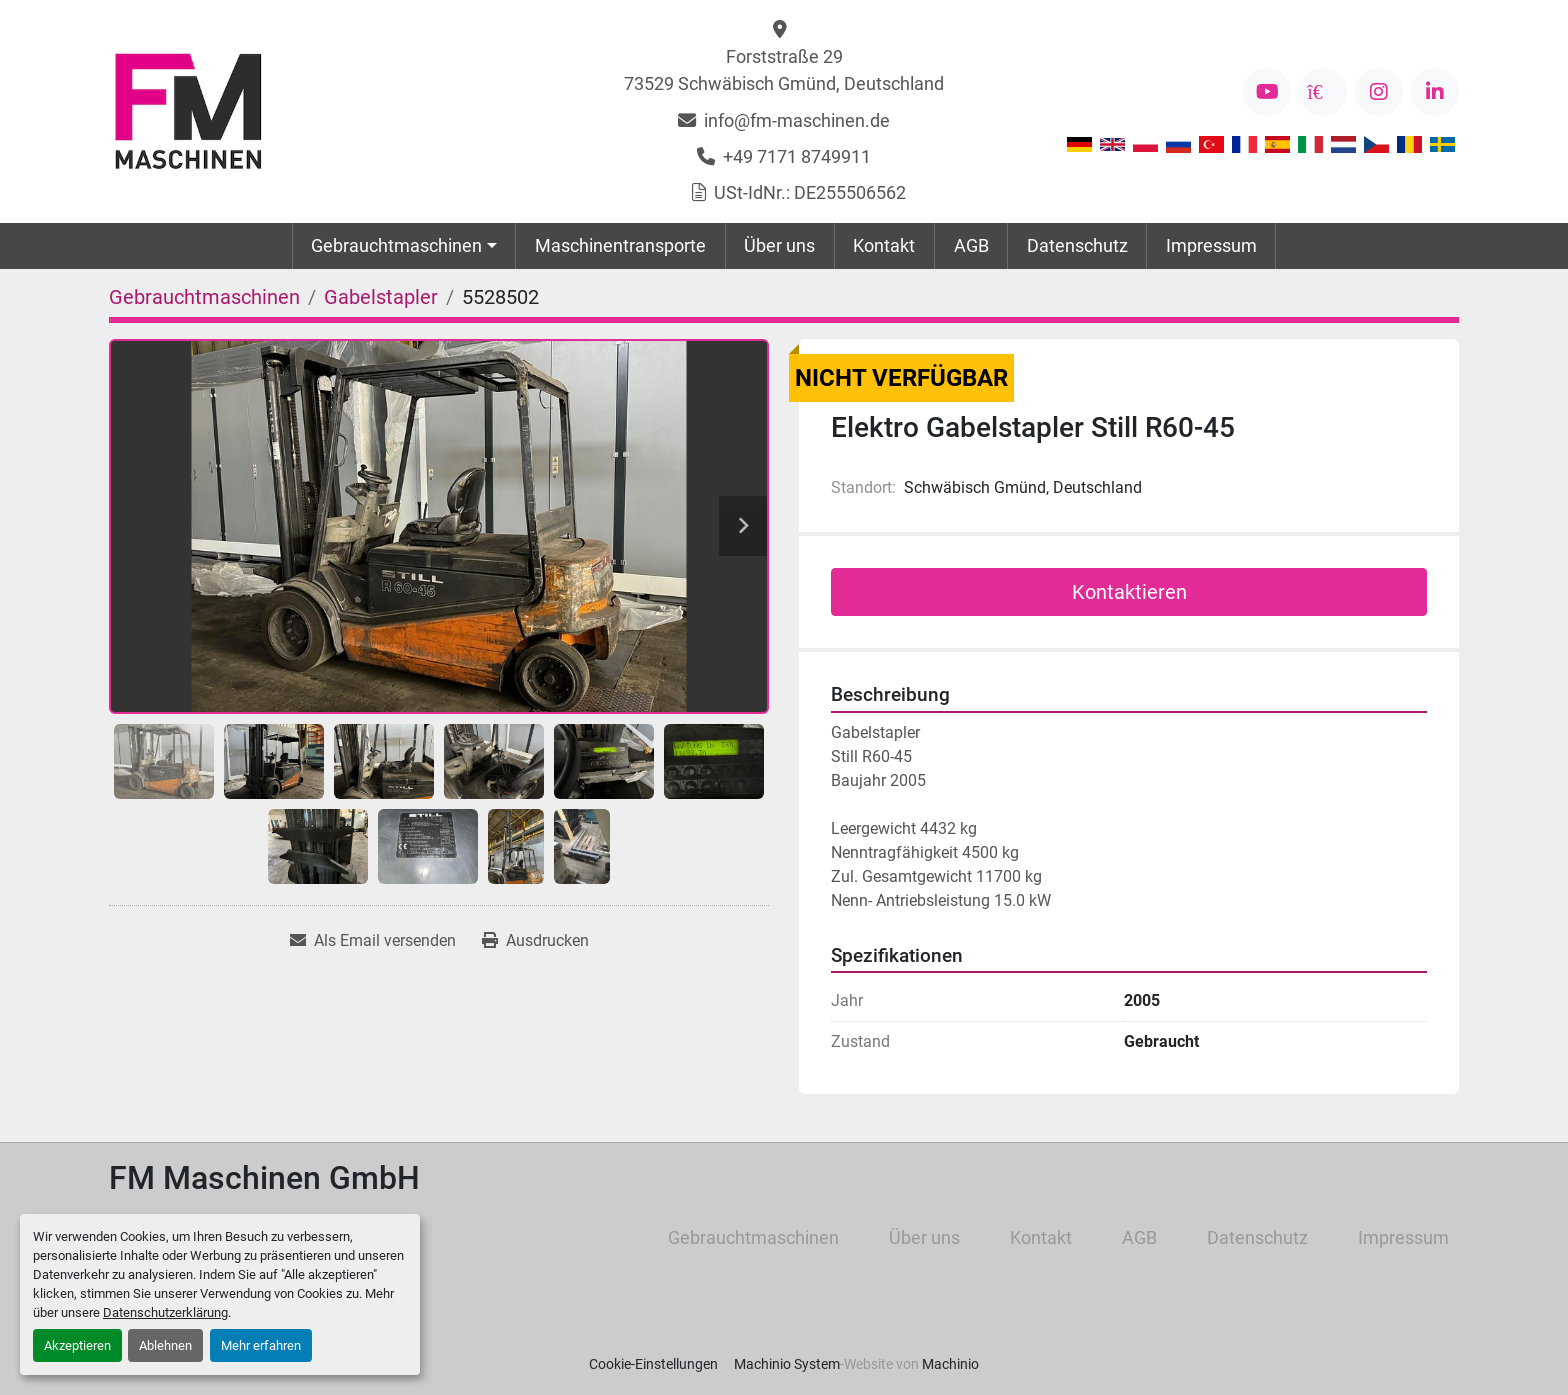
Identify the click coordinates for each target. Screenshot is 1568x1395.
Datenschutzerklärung (165, 1312)
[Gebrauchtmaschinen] (204, 297)
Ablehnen (165, 1345)
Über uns (779, 245)
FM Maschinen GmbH (264, 1178)
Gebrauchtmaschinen (396, 245)
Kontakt (884, 245)
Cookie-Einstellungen (653, 1364)
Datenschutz (1077, 245)
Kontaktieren (1129, 592)
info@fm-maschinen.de (797, 120)
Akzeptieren (77, 1345)
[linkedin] (1435, 92)
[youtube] (1267, 92)
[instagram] (1379, 92)
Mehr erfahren (261, 1345)
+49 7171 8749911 (797, 156)
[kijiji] (1323, 92)
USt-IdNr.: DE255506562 (810, 192)
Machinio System (787, 1364)
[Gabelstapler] (381, 297)
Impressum (1211, 245)
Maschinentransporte (620, 245)
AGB (971, 245)
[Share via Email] (373, 941)
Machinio (950, 1364)
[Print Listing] (535, 941)
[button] (404, 245)
